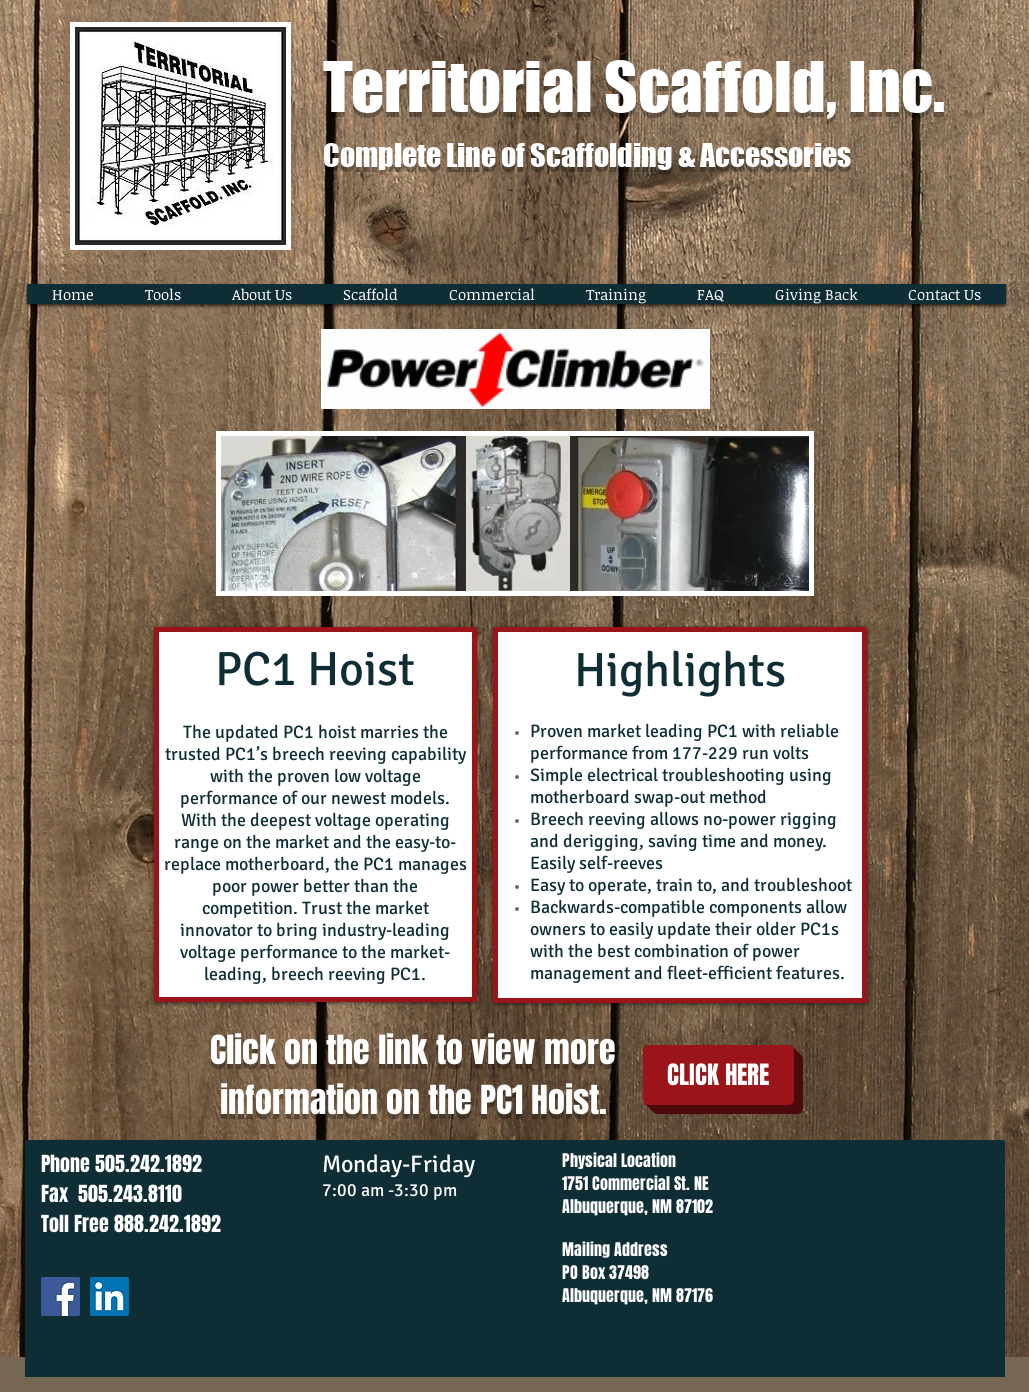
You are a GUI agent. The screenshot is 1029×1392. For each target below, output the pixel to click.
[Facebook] (60, 1296)
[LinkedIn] (109, 1296)
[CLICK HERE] (718, 1075)
